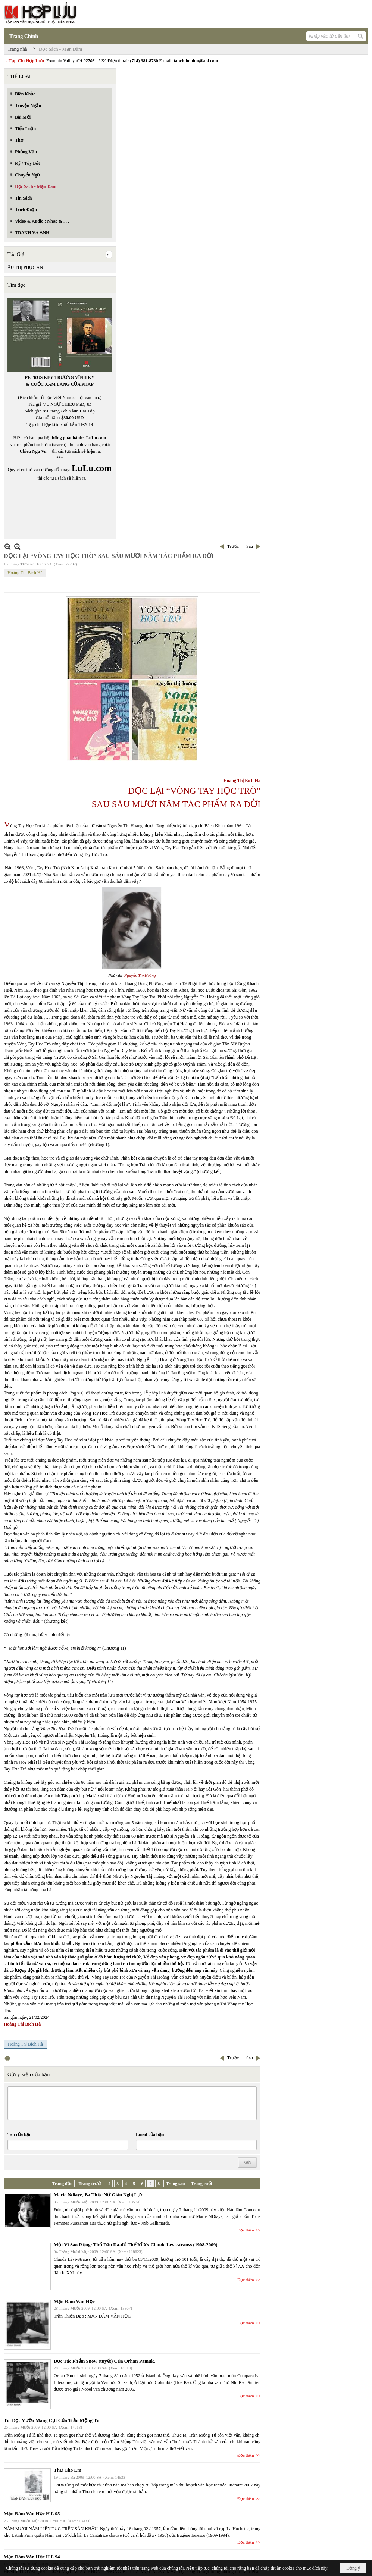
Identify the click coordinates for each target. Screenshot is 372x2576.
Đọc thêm (245, 2230)
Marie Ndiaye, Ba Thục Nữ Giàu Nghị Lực (98, 2194)
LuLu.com (96, 437)
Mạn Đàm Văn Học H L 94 (32, 2557)
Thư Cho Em (67, 2470)
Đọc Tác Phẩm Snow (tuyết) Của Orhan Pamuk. (104, 2361)
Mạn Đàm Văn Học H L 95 (32, 2513)
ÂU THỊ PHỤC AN (25, 267)
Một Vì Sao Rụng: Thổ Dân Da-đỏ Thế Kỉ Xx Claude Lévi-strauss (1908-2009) (136, 2244)
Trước (233, 546)
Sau (249, 546)
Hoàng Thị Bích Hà (25, 572)
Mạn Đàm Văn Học (74, 2301)
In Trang (7, 2058)
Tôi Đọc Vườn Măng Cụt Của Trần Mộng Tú (52, 2420)
